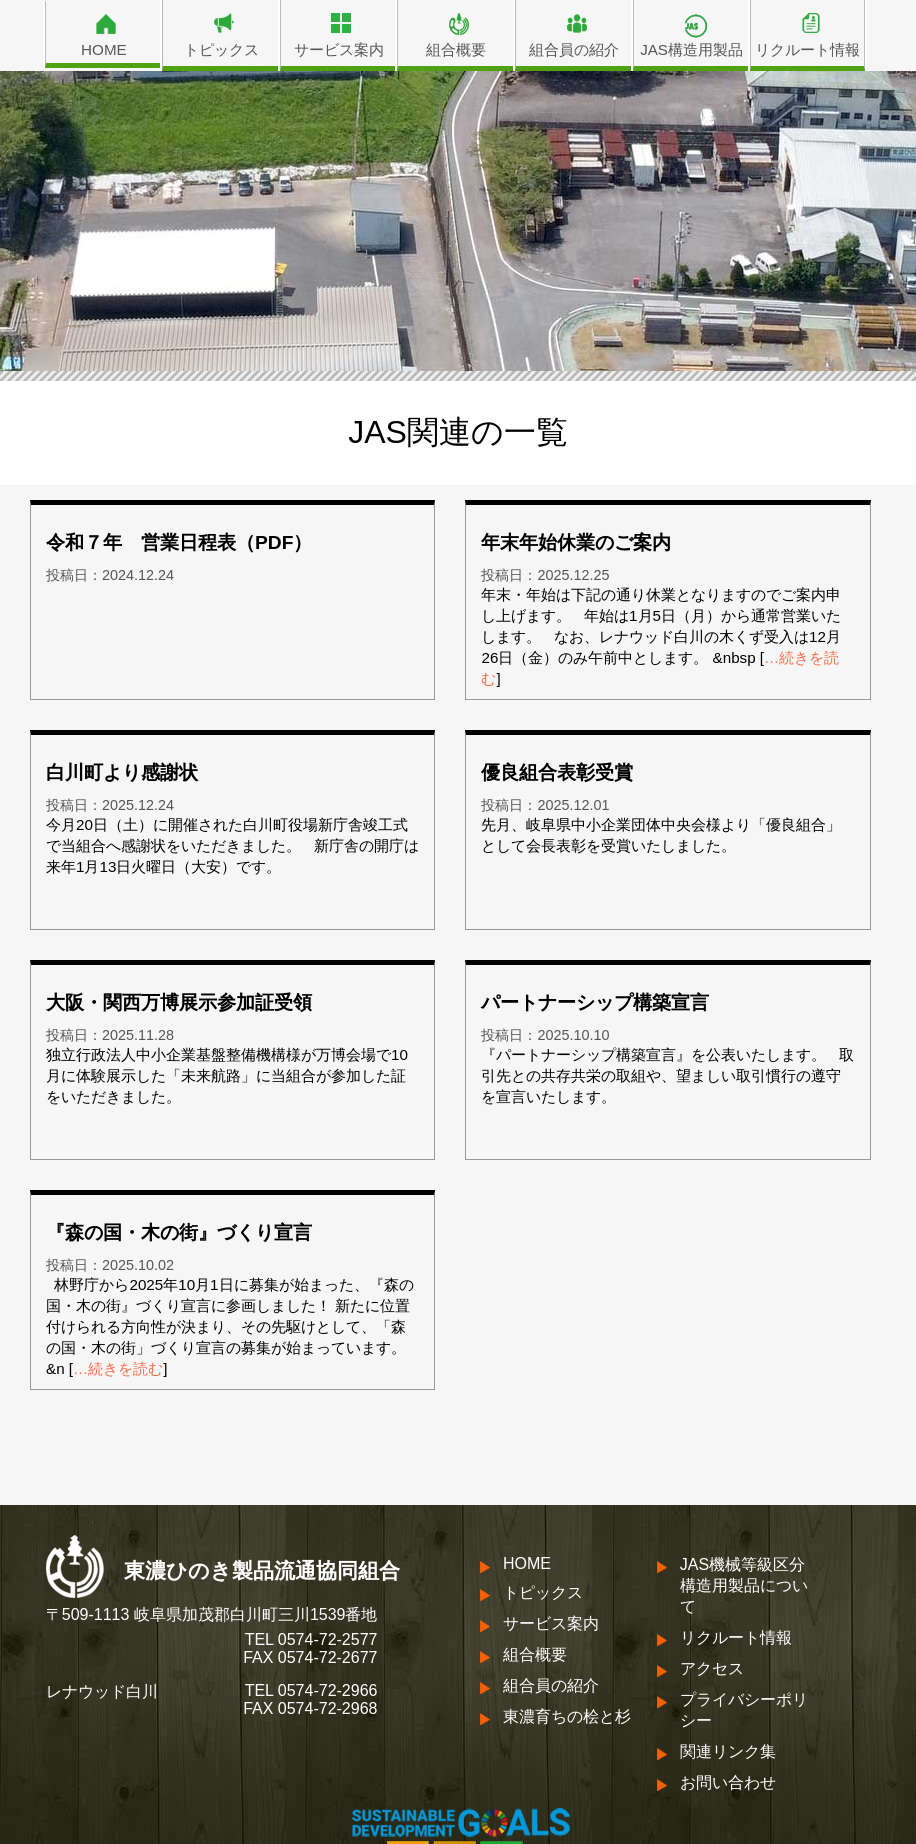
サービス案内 (339, 49)
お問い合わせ (728, 1782)
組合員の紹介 (574, 49)
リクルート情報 (807, 49)
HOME (104, 49)
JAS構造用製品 (691, 49)
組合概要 (456, 49)
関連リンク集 (728, 1751)
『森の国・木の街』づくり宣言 (179, 1232)
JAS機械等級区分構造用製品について (744, 1585)
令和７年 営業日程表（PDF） (179, 542)
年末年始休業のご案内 (576, 542)
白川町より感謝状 (122, 772)
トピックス (221, 49)
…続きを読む (118, 1368)
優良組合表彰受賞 (557, 772)
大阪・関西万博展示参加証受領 (179, 1002)
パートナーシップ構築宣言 (595, 1002)
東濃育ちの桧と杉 (567, 1716)
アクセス (712, 1668)
